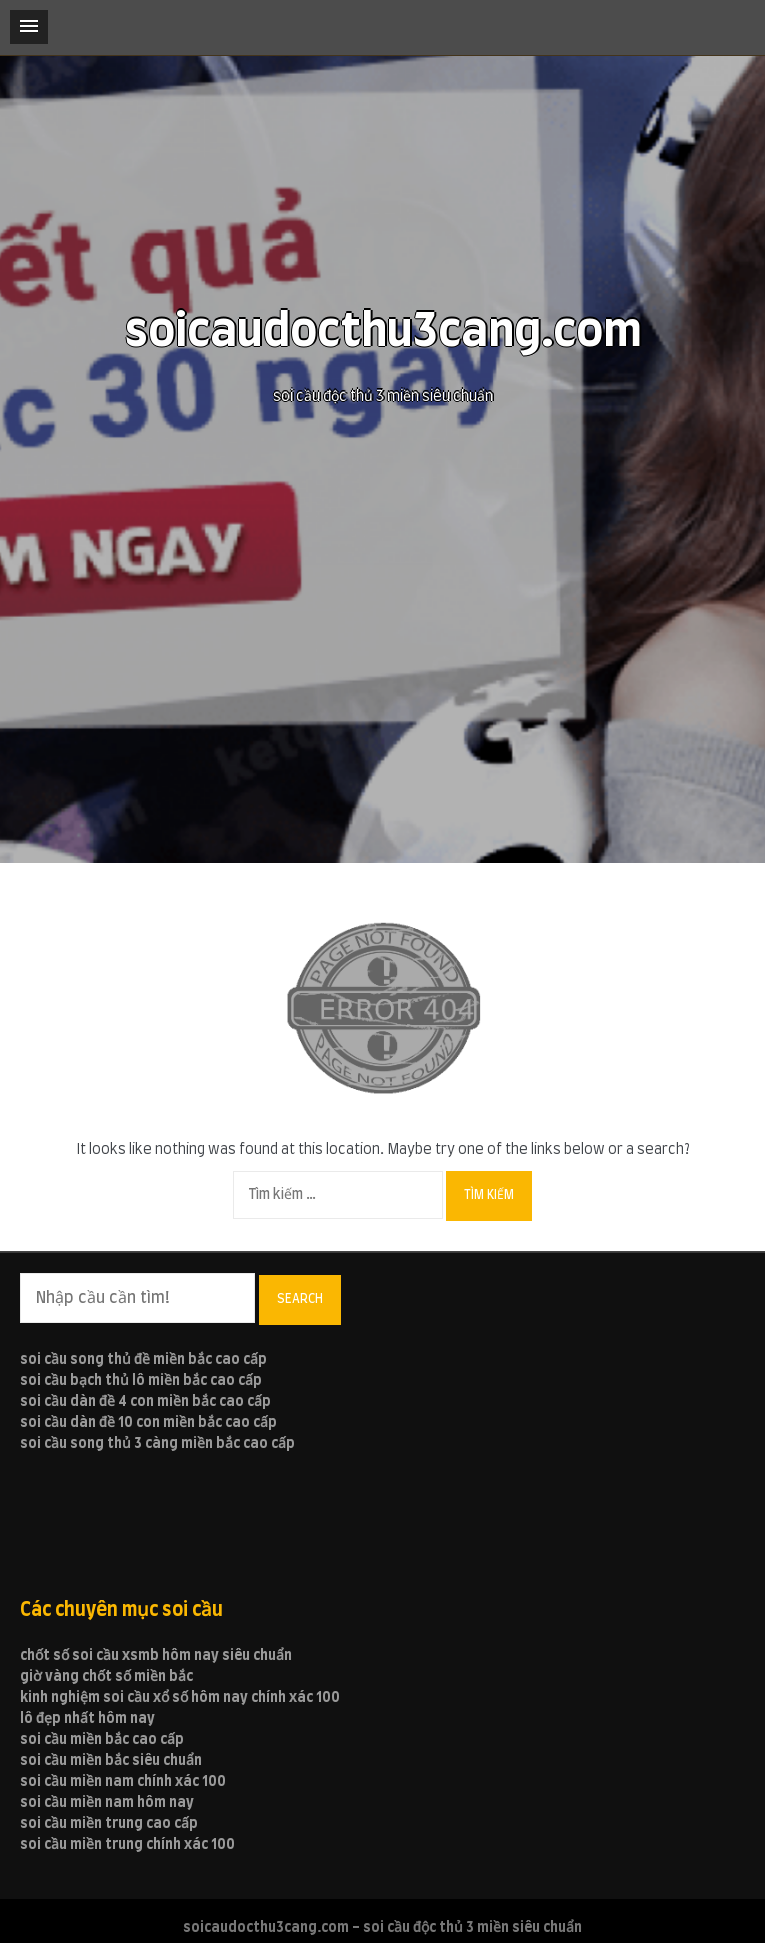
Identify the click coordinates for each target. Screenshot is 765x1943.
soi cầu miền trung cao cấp (109, 1824)
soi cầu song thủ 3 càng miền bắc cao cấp (157, 1444)
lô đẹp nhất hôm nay (87, 1719)
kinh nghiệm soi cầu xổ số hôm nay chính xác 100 (180, 1698)
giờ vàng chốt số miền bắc (106, 1677)
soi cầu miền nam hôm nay (107, 1803)
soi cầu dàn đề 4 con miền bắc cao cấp (145, 1402)
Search (300, 1299)
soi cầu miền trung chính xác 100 (127, 1845)
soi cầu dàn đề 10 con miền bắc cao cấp (148, 1423)
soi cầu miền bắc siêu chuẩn (111, 1761)
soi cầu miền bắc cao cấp (102, 1740)
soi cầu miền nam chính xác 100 (123, 1782)
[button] (29, 27)
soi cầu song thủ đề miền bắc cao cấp (143, 1360)
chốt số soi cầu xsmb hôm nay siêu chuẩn (156, 1656)
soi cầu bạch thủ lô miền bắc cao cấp (141, 1381)
